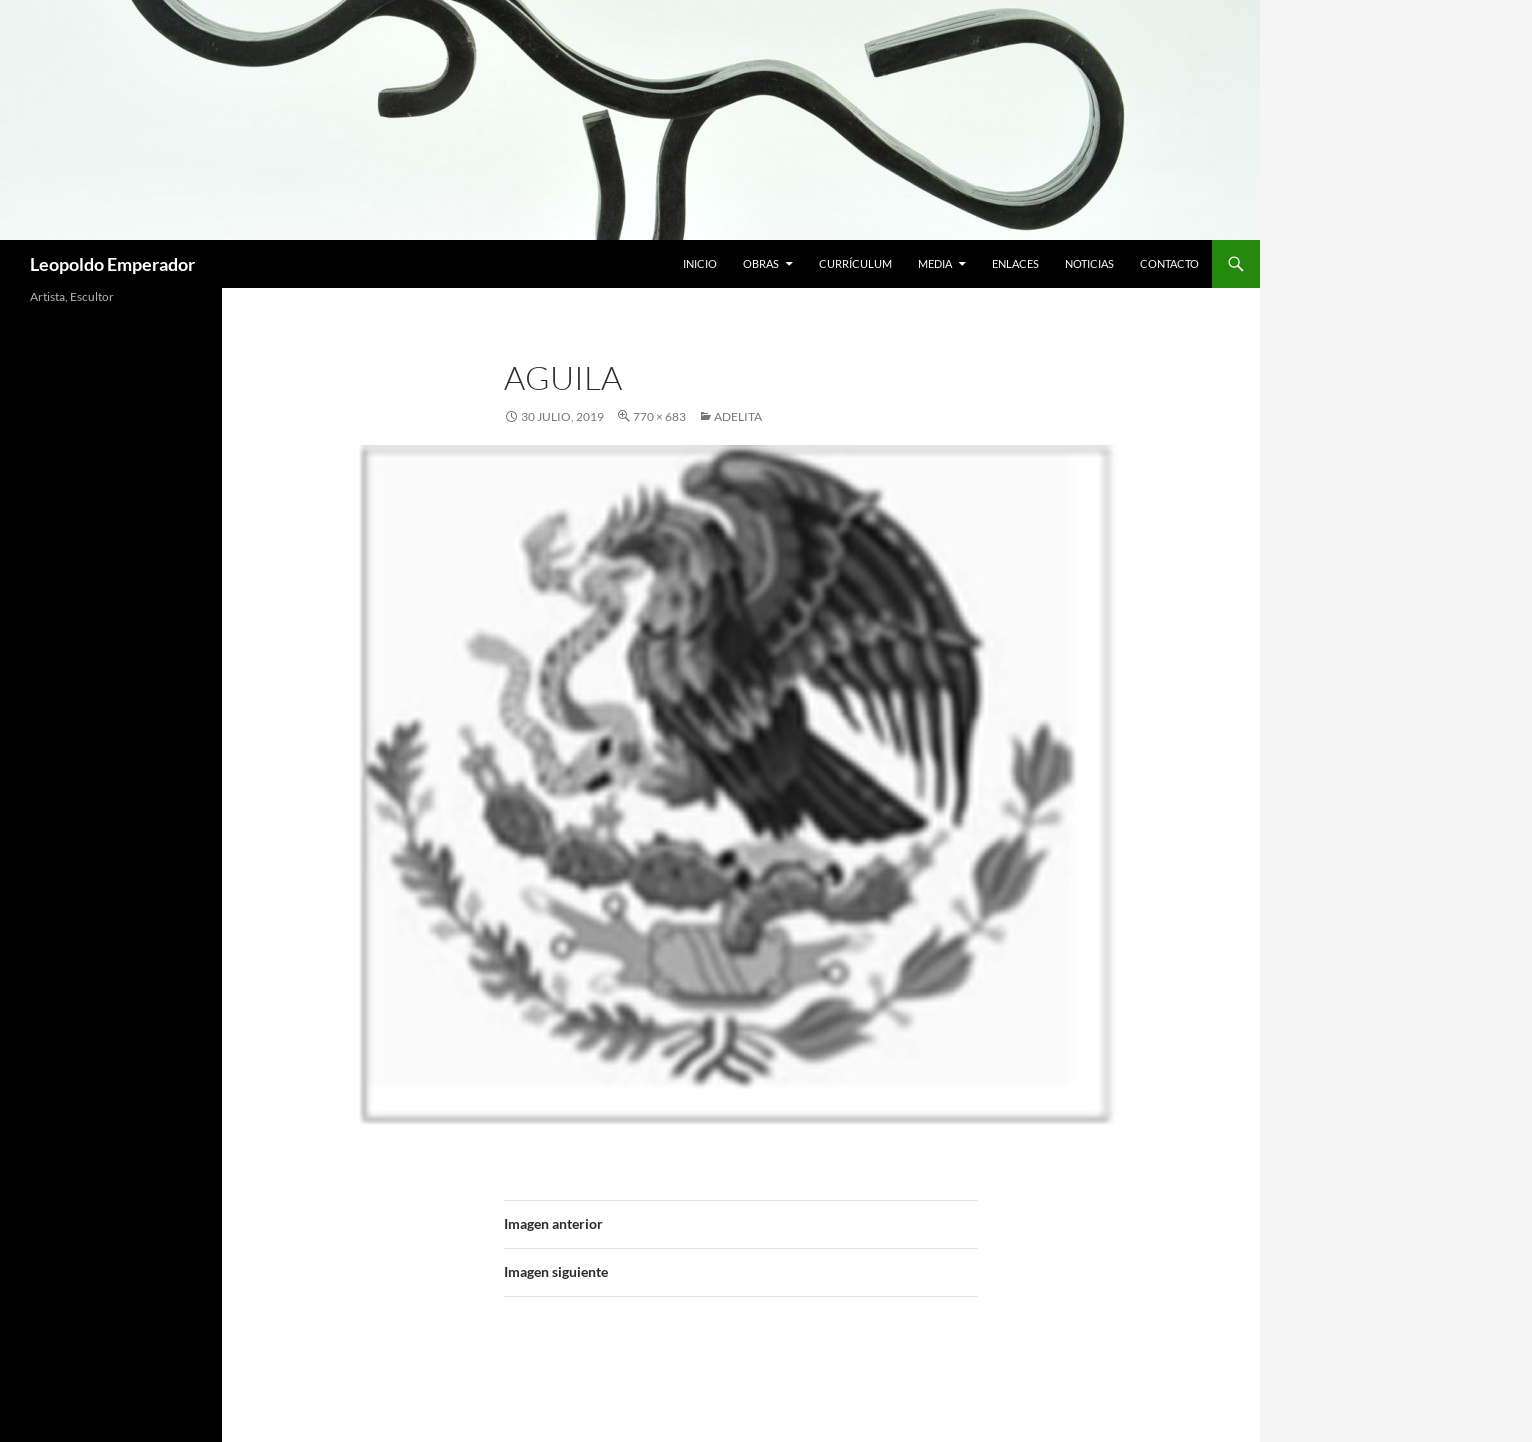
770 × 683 (659, 416)
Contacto (1169, 263)
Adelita (738, 416)
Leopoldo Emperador (112, 264)
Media (935, 263)
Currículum (855, 263)
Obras (761, 263)
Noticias (1089, 263)
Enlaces (1015, 263)
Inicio (700, 263)
